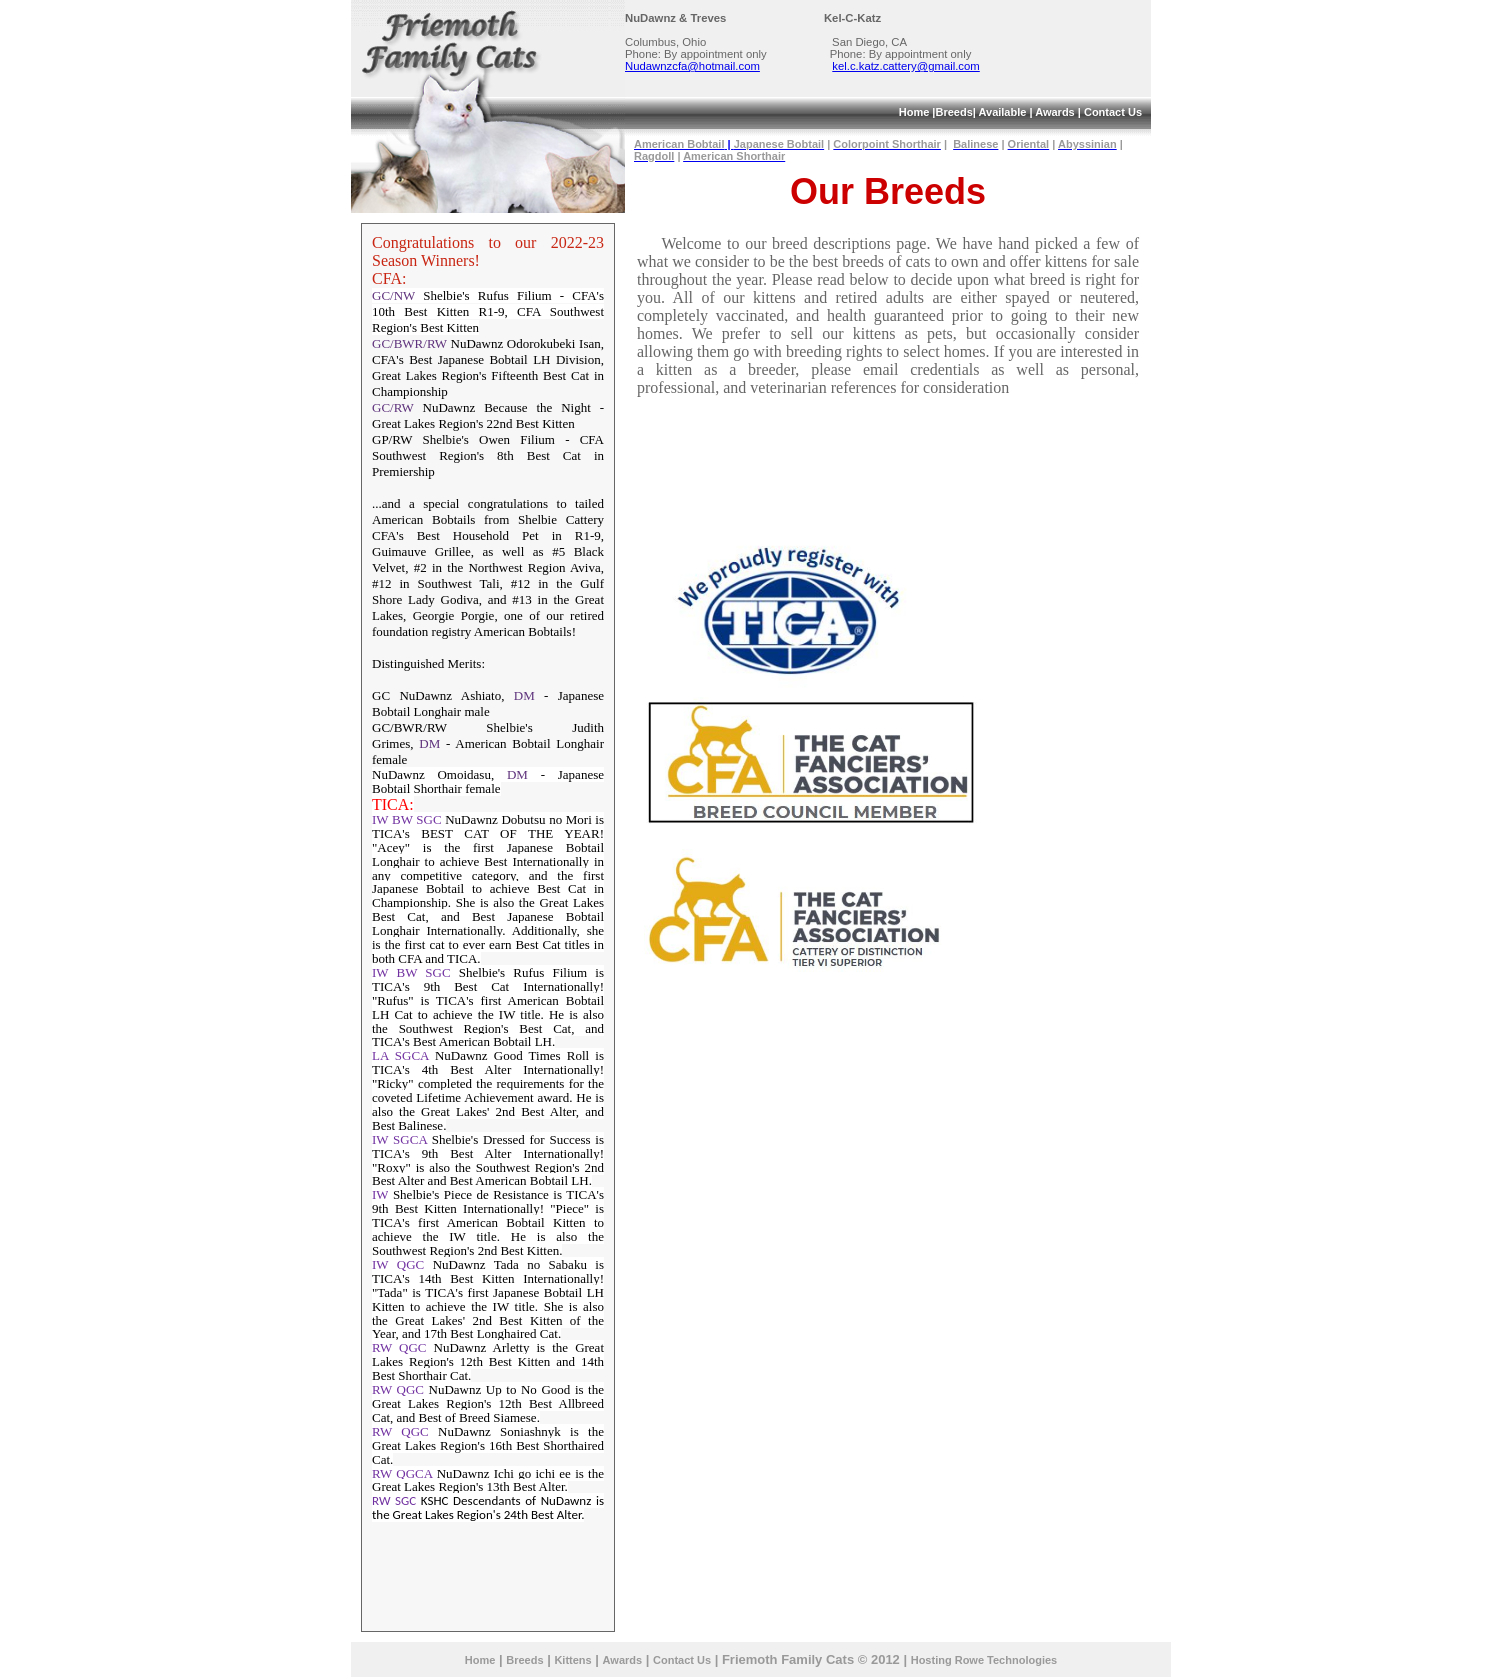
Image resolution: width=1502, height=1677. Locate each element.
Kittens (572, 1660)
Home (914, 112)
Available (1002, 112)
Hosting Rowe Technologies (984, 1660)
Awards (1055, 112)
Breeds (953, 112)
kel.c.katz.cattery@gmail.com (905, 66)
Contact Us (1113, 112)
